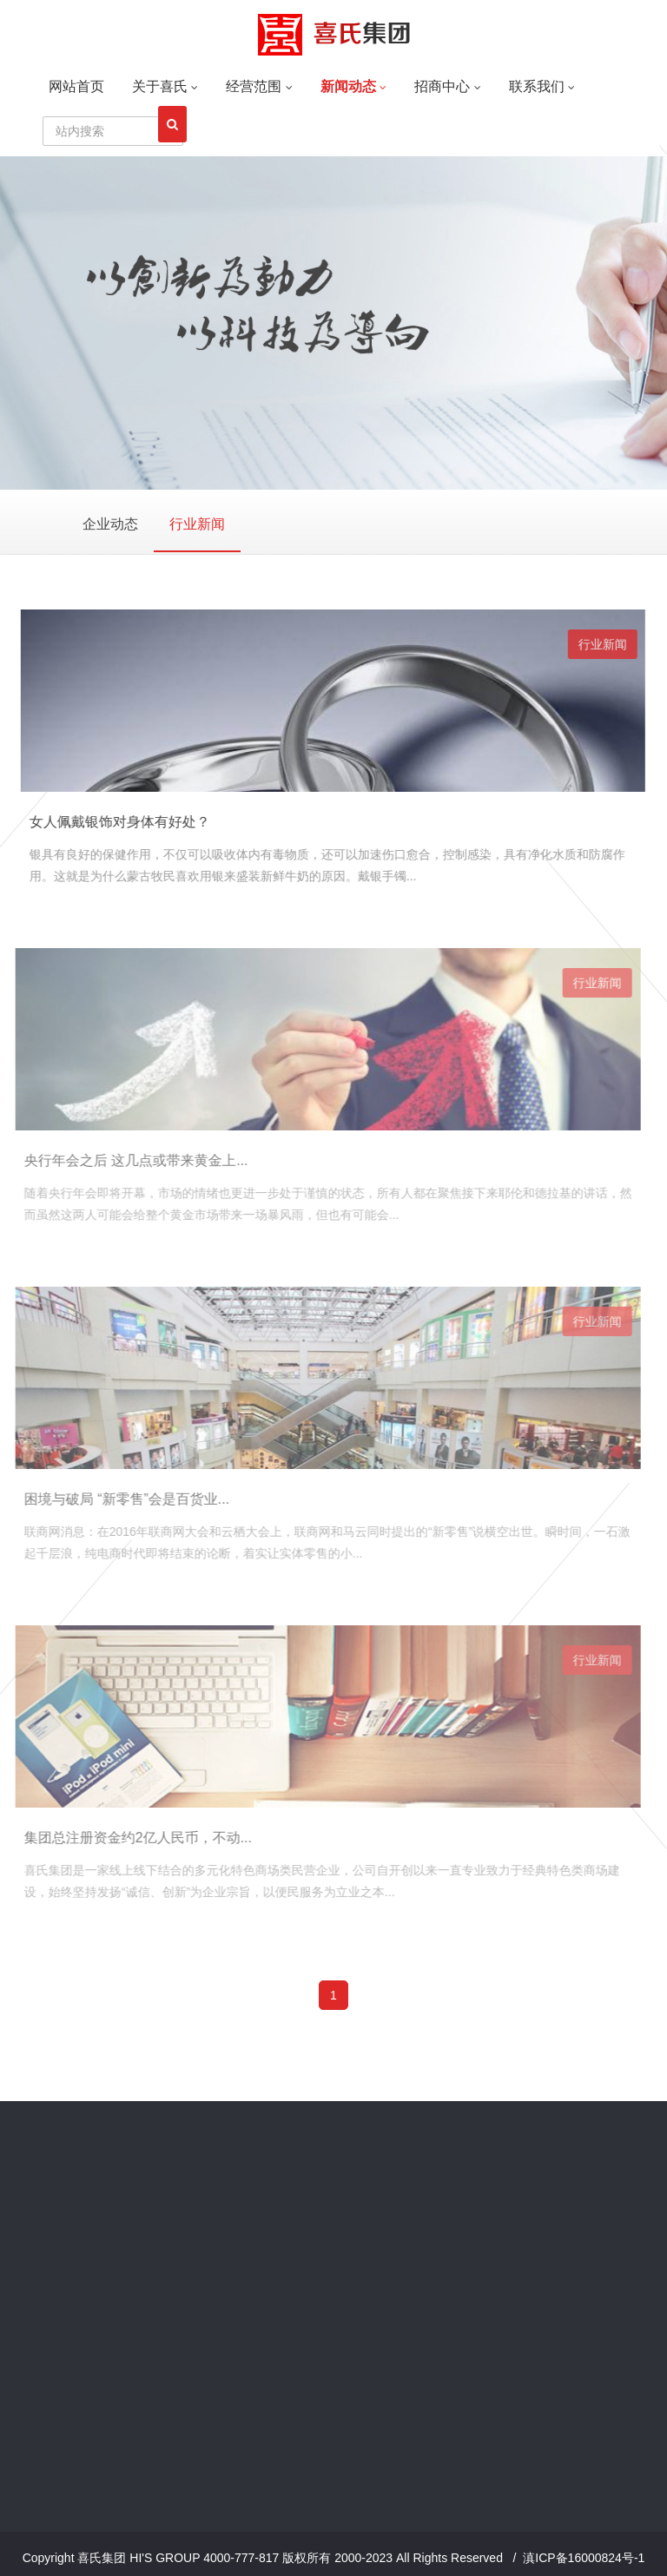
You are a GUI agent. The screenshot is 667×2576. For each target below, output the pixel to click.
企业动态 (110, 524)
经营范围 (259, 86)
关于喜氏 (165, 86)
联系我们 (542, 86)
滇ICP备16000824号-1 (583, 2558)
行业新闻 (197, 524)
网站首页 (76, 86)
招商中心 (447, 86)
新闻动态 (353, 86)
